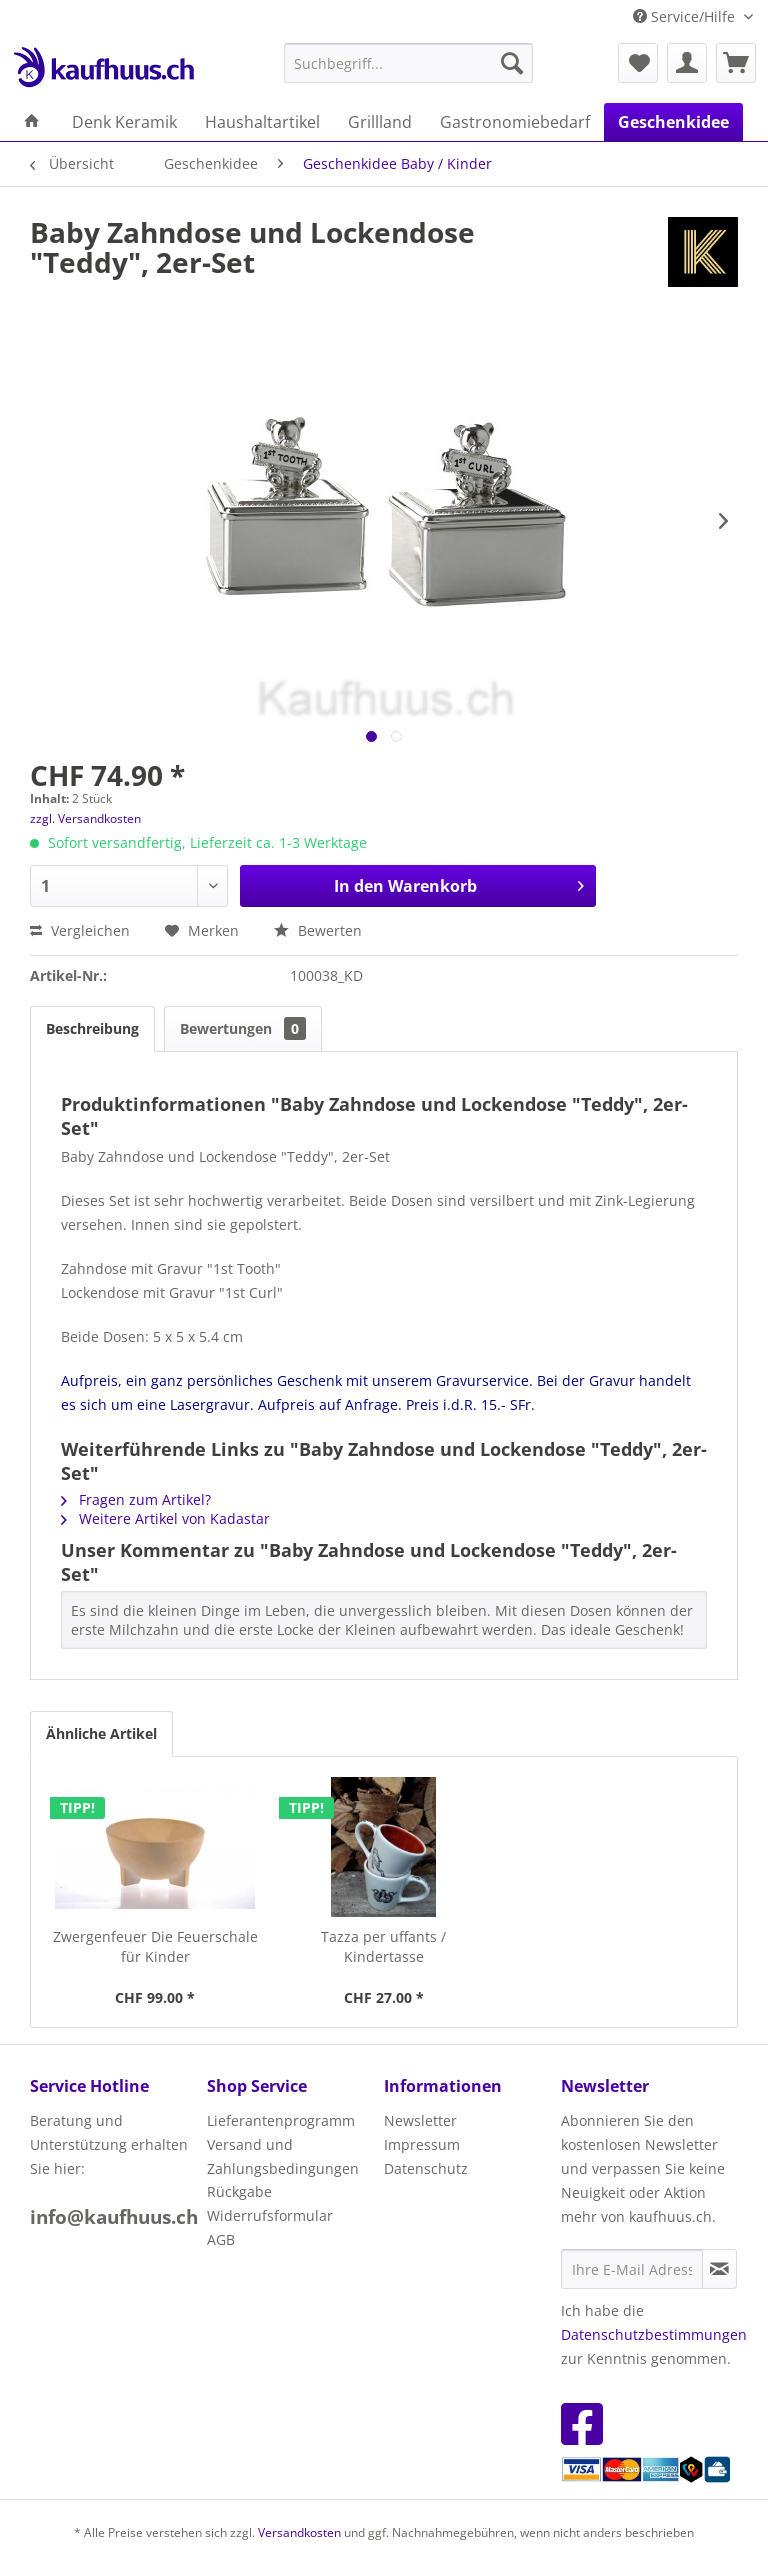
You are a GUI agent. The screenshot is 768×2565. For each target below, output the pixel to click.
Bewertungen (243, 1028)
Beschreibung (92, 1028)
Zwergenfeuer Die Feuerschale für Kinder (155, 1946)
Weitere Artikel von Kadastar (165, 1518)
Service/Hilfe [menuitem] (686, 16)
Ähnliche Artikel (101, 1733)
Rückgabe (239, 2191)
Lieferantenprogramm (281, 2120)
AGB (221, 2239)
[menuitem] (409, 63)
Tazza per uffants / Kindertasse (383, 1946)
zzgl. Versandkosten (85, 818)
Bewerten (318, 930)
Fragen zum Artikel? (136, 1499)
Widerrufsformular (270, 2215)
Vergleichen (80, 930)
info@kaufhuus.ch (114, 2217)
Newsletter (420, 2120)
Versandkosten (299, 2532)
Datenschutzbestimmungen (654, 2334)
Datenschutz (426, 2168)
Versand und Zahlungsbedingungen (283, 2156)
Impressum (422, 2144)
